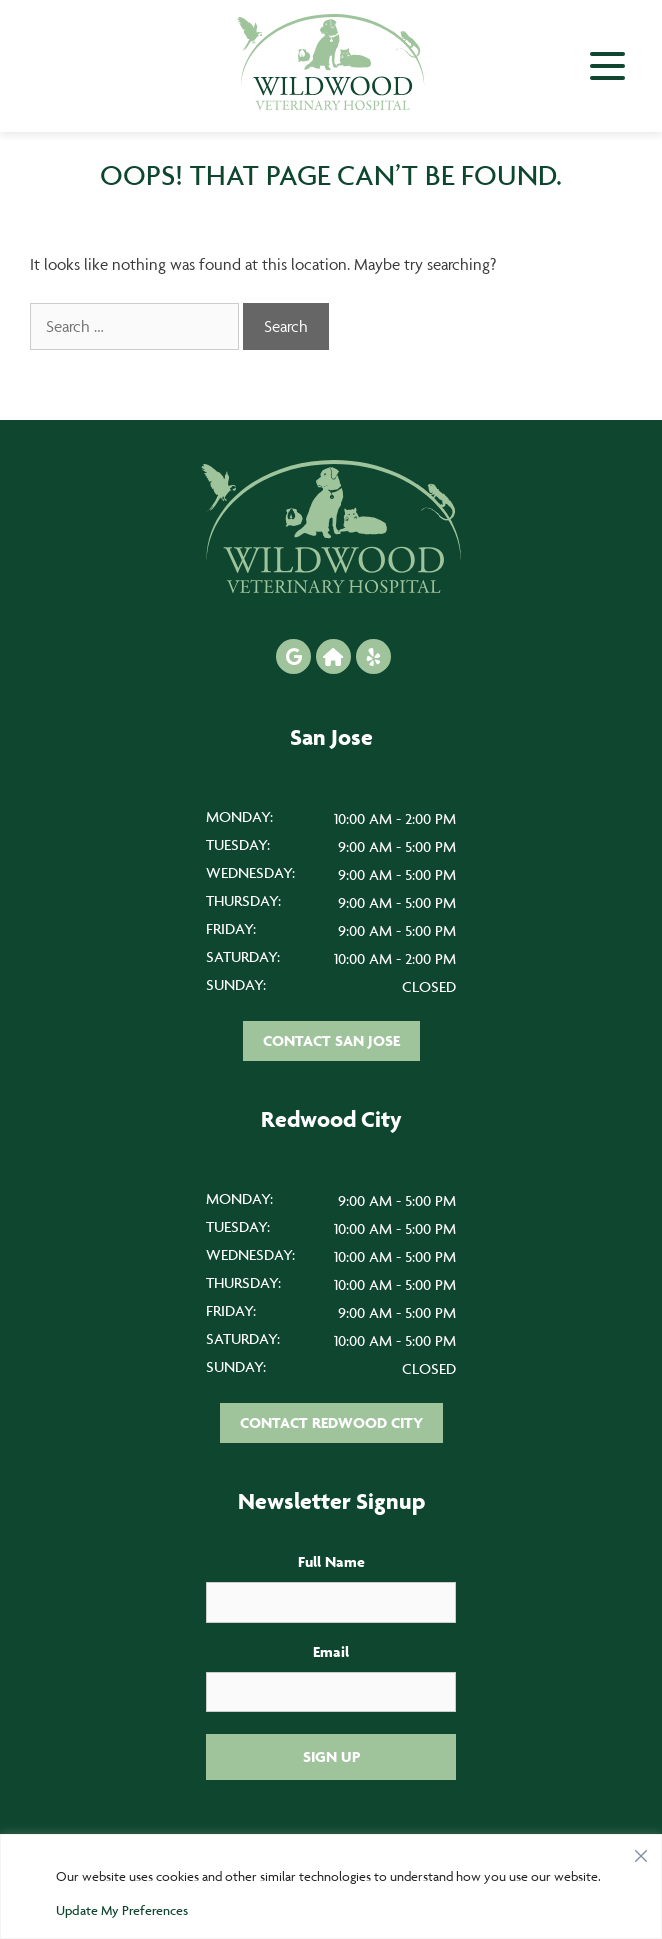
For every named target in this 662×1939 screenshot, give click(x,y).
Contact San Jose (331, 1040)
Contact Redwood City (331, 1422)
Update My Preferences (122, 1910)
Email (331, 1651)
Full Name (331, 1561)
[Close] (641, 1851)
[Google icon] (293, 656)
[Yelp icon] (373, 656)
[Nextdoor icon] (333, 656)
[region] (331, 1886)
